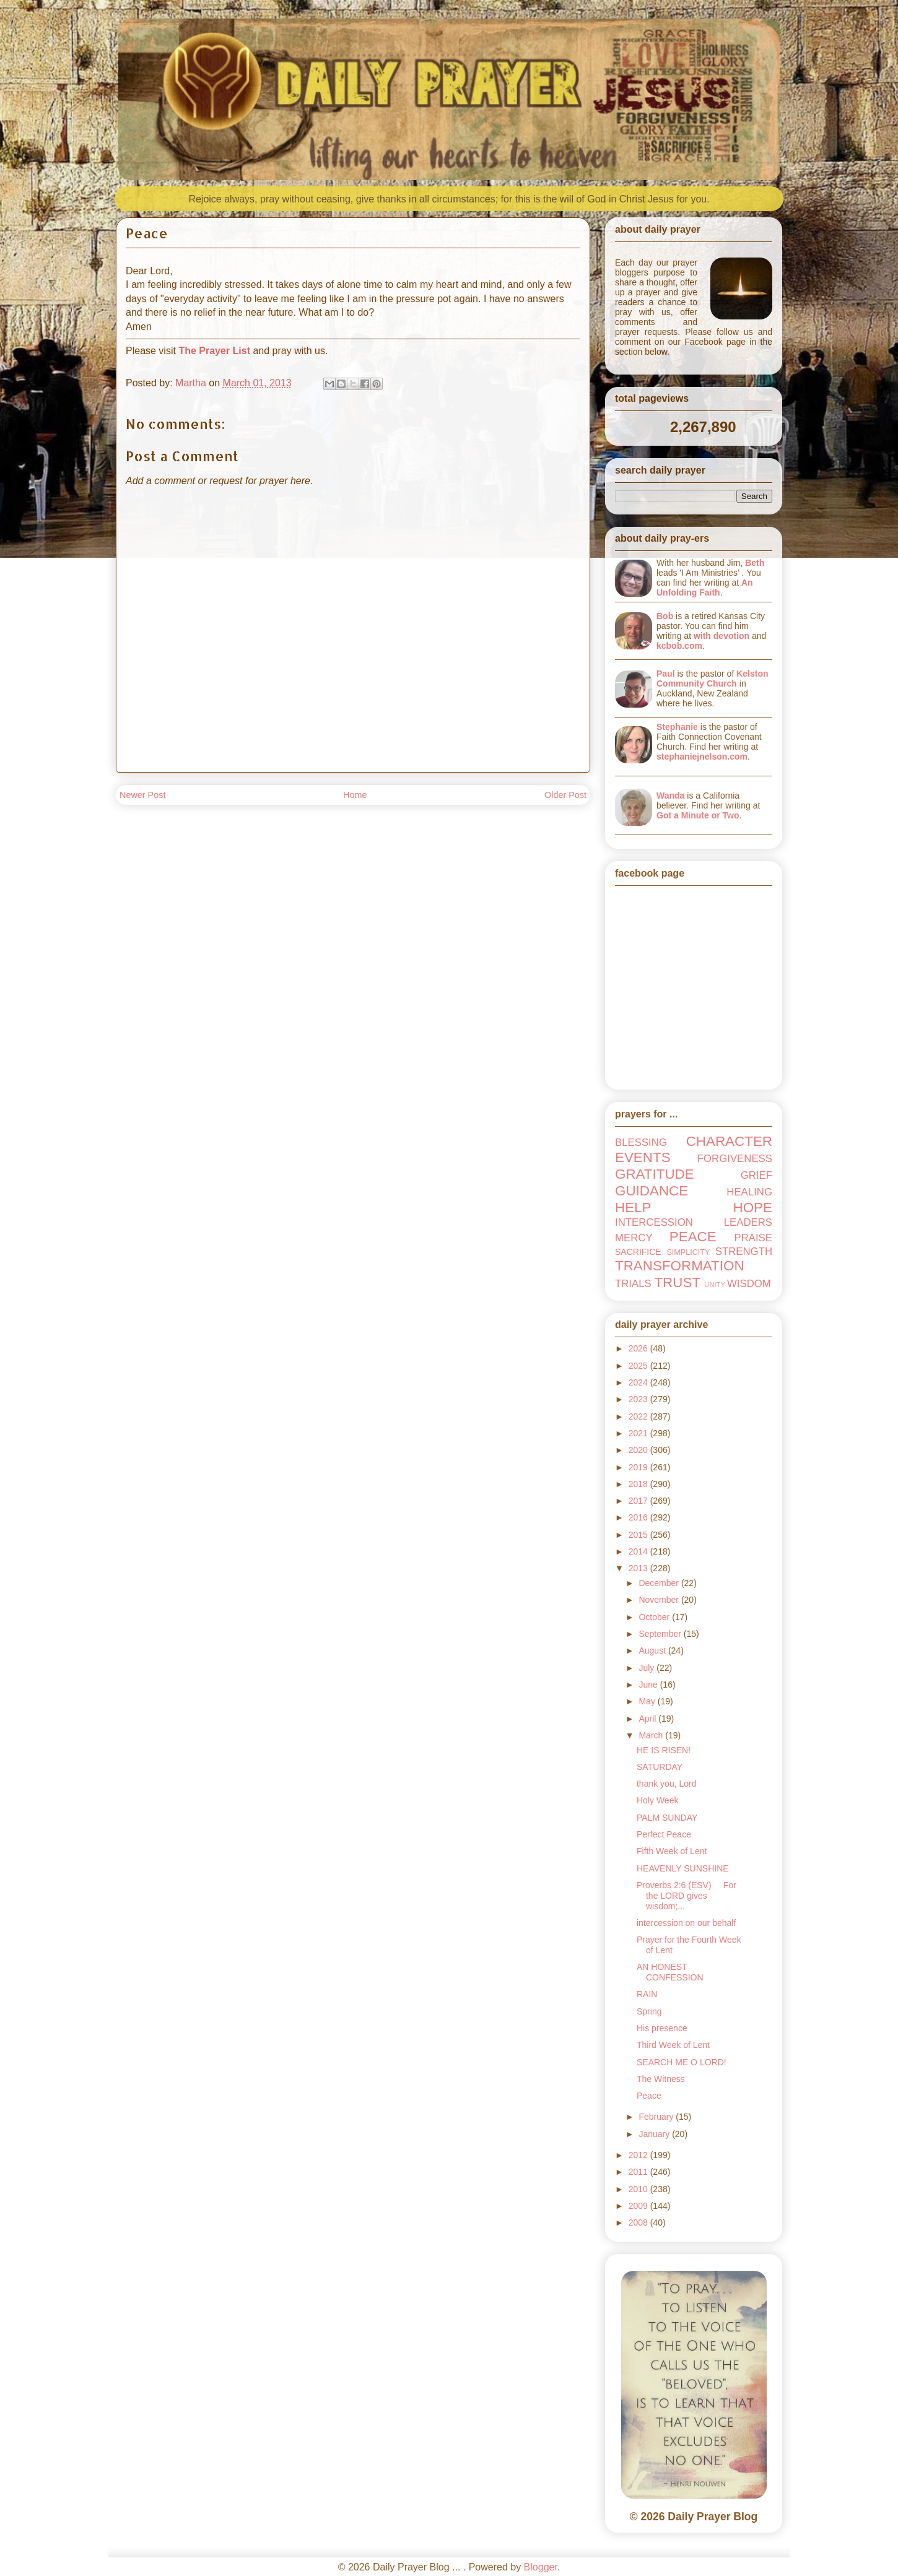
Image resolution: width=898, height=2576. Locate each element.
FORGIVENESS (734, 1158)
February (657, 2117)
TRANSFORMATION (679, 1265)
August (653, 1650)
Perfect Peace (664, 1834)
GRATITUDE (654, 1174)
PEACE (693, 1236)
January (655, 2134)
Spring (649, 2011)
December (660, 1583)
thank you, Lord (667, 1784)
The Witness (661, 2079)
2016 (639, 1517)
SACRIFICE (638, 1252)
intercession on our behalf (686, 1923)
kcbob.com (679, 646)
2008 (639, 2222)
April (648, 1719)
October (655, 1617)
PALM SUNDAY (667, 1818)
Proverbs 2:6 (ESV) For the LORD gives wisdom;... (686, 1895)
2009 (639, 2206)
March (652, 1735)
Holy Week (657, 1800)
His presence (662, 2028)
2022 (639, 1416)
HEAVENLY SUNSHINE (683, 1868)
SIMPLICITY (688, 1252)
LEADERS (748, 1222)
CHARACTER (729, 1141)
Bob (664, 616)
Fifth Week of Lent (672, 1851)
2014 (639, 1551)
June (649, 1684)
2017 (639, 1501)
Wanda (670, 795)
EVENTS (643, 1157)
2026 (639, 1348)
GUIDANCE (651, 1191)
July (647, 1668)
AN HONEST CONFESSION (670, 1972)
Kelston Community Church (712, 678)
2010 (639, 2189)
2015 (639, 1535)
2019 (639, 1467)
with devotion (721, 636)
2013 (639, 1568)
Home (355, 795)
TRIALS (633, 1284)
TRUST (677, 1282)
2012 (639, 2155)
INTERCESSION (654, 1222)
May (648, 1701)
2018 (639, 1484)
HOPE (752, 1207)
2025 (639, 1366)
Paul (665, 674)
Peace (649, 2096)
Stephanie (677, 727)
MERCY (634, 1238)
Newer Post (142, 795)
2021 (639, 1433)
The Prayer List (214, 350)
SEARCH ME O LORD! (681, 2062)
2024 (639, 1382)
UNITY (714, 1284)
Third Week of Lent (673, 2045)
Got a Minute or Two (697, 815)
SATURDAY (659, 1767)
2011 (639, 2172)
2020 (639, 1450)
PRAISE (753, 1238)
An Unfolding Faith (704, 587)
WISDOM (749, 1284)
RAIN (647, 1994)
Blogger (540, 2567)
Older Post (565, 795)
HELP (633, 1207)
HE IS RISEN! (664, 1750)
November (660, 1600)
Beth (754, 563)
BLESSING (641, 1142)
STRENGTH (743, 1251)
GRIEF (756, 1175)
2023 (639, 1399)
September (661, 1634)
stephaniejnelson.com (702, 756)
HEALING (749, 1192)
